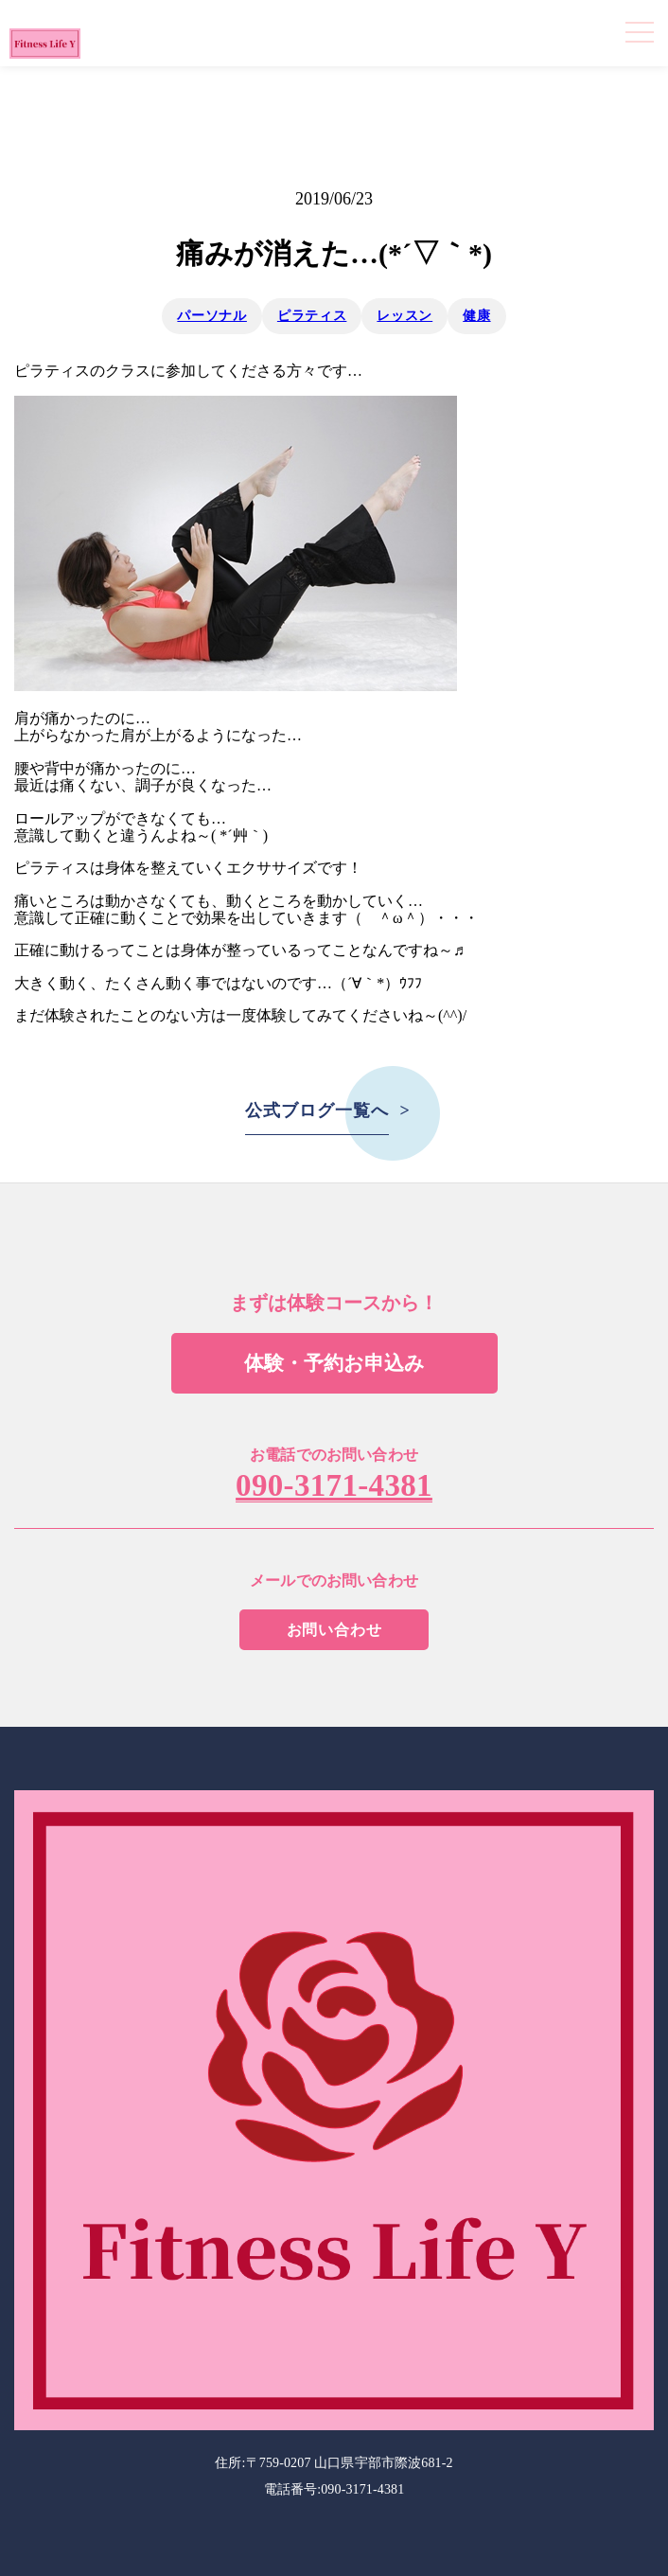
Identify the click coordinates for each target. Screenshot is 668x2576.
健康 (476, 316)
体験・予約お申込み (334, 1363)
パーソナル (212, 316)
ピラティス (312, 316)
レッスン (404, 316)
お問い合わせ (334, 1630)
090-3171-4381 (334, 1486)
